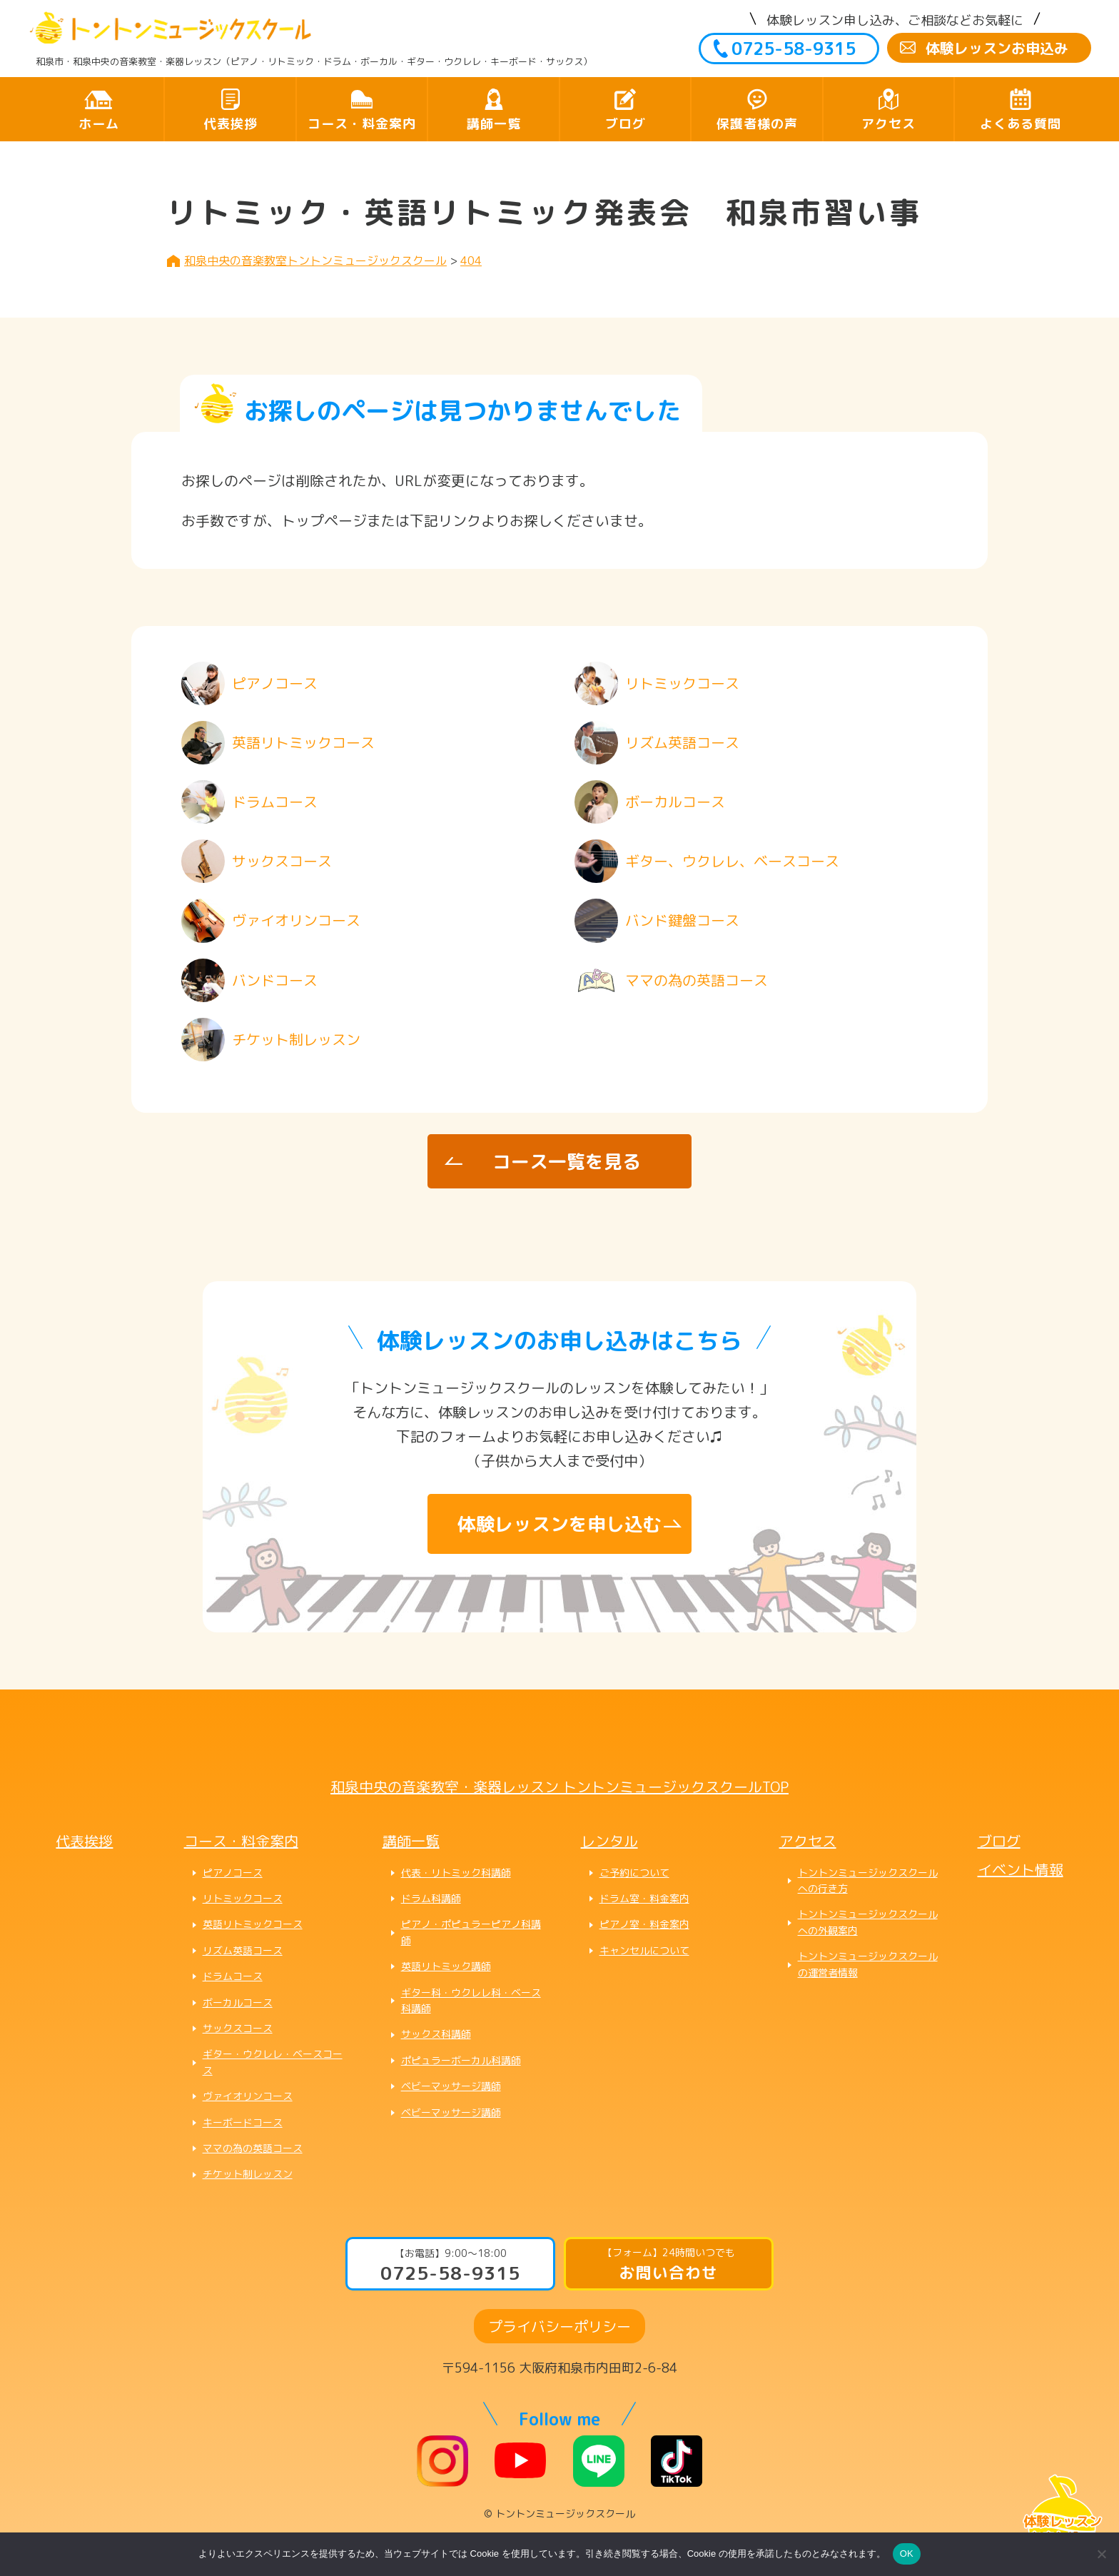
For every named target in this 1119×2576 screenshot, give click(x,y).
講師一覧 (494, 124)
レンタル (609, 1841)
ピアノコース (233, 1872)
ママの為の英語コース (253, 2148)
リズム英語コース (243, 1950)
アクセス (888, 124)
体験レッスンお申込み (997, 48)
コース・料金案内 (362, 124)
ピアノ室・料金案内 (644, 1924)
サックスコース (238, 2028)
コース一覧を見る (566, 1161)
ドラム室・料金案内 (644, 1898)
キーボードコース (243, 2122)
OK (906, 2553)
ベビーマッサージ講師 (451, 2086)
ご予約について (634, 1872)
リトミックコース (243, 1898)
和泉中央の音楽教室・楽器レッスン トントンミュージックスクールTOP (559, 1787)
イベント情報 (1020, 1869)
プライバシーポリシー (559, 2326)
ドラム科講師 (431, 1898)
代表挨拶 (230, 124)
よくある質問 (1020, 124)
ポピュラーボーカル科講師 (461, 2060)
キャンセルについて (644, 1950)
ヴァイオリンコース (248, 2096)
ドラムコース (233, 1976)
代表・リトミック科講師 (456, 1872)
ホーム (99, 124)
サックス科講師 (436, 2034)
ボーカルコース (238, 2002)
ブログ (625, 124)
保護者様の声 (757, 124)
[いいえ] (1101, 2554)
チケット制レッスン (248, 2174)
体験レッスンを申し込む (559, 1524)
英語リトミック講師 (446, 1966)
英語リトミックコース (253, 1924)
